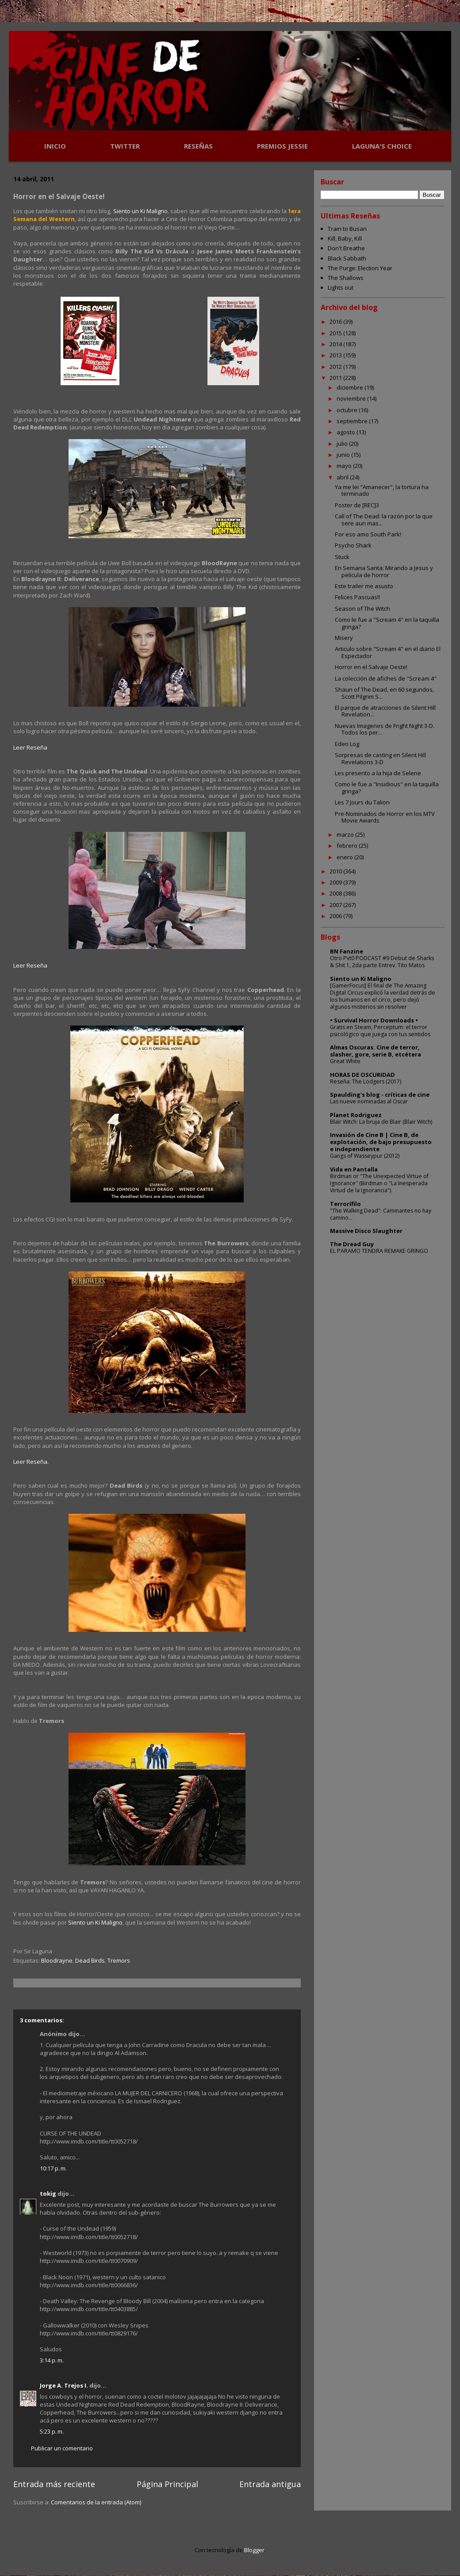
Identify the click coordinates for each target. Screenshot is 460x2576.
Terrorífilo (345, 1204)
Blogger (254, 2550)
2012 (336, 367)
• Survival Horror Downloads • (374, 1020)
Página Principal (167, 2484)
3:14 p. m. (52, 2360)
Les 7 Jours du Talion (362, 802)
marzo (346, 834)
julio (343, 444)
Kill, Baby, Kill (345, 238)
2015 (336, 333)
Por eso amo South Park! (368, 534)
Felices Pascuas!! (357, 597)
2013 (336, 355)
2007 (336, 905)
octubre (348, 410)
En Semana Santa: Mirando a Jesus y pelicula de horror (384, 571)
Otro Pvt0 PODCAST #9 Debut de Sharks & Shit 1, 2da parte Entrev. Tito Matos (382, 961)
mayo (345, 466)
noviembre (352, 398)
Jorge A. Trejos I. (64, 2385)
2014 (336, 344)
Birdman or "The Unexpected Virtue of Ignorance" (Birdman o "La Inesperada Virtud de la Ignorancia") (379, 1183)
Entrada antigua (270, 2484)
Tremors (118, 1960)
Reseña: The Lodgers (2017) (365, 1081)
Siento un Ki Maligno (140, 211)
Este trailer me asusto (364, 586)
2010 (336, 871)
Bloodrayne (57, 1960)
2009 (336, 882)
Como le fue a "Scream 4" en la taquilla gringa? (387, 623)
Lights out (340, 287)
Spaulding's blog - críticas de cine (379, 1095)
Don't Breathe (346, 248)
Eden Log (347, 744)
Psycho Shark (353, 545)
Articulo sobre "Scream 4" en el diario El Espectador (388, 652)
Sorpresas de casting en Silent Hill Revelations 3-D (380, 758)
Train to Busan (347, 229)
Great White (345, 1061)
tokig (48, 2193)
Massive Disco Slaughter (366, 1231)
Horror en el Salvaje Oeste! (371, 667)
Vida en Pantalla (354, 1169)
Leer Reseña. (31, 1462)
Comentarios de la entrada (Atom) (96, 2502)
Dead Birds (90, 1960)
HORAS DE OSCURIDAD (362, 1075)
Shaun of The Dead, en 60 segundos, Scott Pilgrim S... (384, 692)
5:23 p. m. (52, 2431)
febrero (348, 846)
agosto (346, 432)
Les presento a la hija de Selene (378, 773)
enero (345, 857)
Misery (344, 638)
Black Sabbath (347, 258)
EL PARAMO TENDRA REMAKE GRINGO (379, 1251)
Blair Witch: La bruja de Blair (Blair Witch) (381, 1121)
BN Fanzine (346, 951)
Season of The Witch (362, 608)
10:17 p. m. (53, 2168)
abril (343, 477)
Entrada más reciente (54, 2484)
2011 (336, 378)
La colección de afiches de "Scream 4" (386, 678)
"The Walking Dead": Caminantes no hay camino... (380, 1214)
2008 (336, 893)
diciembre (350, 387)
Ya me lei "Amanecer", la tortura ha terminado (382, 490)
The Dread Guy (352, 1244)
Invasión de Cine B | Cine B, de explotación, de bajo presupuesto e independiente (381, 1142)
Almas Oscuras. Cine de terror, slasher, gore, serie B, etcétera (375, 1050)
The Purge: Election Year (360, 268)
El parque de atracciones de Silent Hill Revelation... (385, 711)
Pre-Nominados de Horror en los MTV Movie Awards (385, 817)
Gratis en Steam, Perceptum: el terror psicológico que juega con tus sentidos (380, 1030)
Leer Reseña (30, 747)
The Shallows (346, 278)
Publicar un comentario (62, 2448)
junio (344, 455)
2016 (336, 321)
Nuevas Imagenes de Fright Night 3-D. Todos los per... (384, 729)
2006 (336, 916)
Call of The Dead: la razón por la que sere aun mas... (384, 519)
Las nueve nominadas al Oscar (369, 1101)
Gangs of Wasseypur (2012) (364, 1156)
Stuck (342, 557)
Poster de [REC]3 (357, 505)
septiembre (353, 421)
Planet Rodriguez (356, 1115)
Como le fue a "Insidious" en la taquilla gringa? (387, 787)
